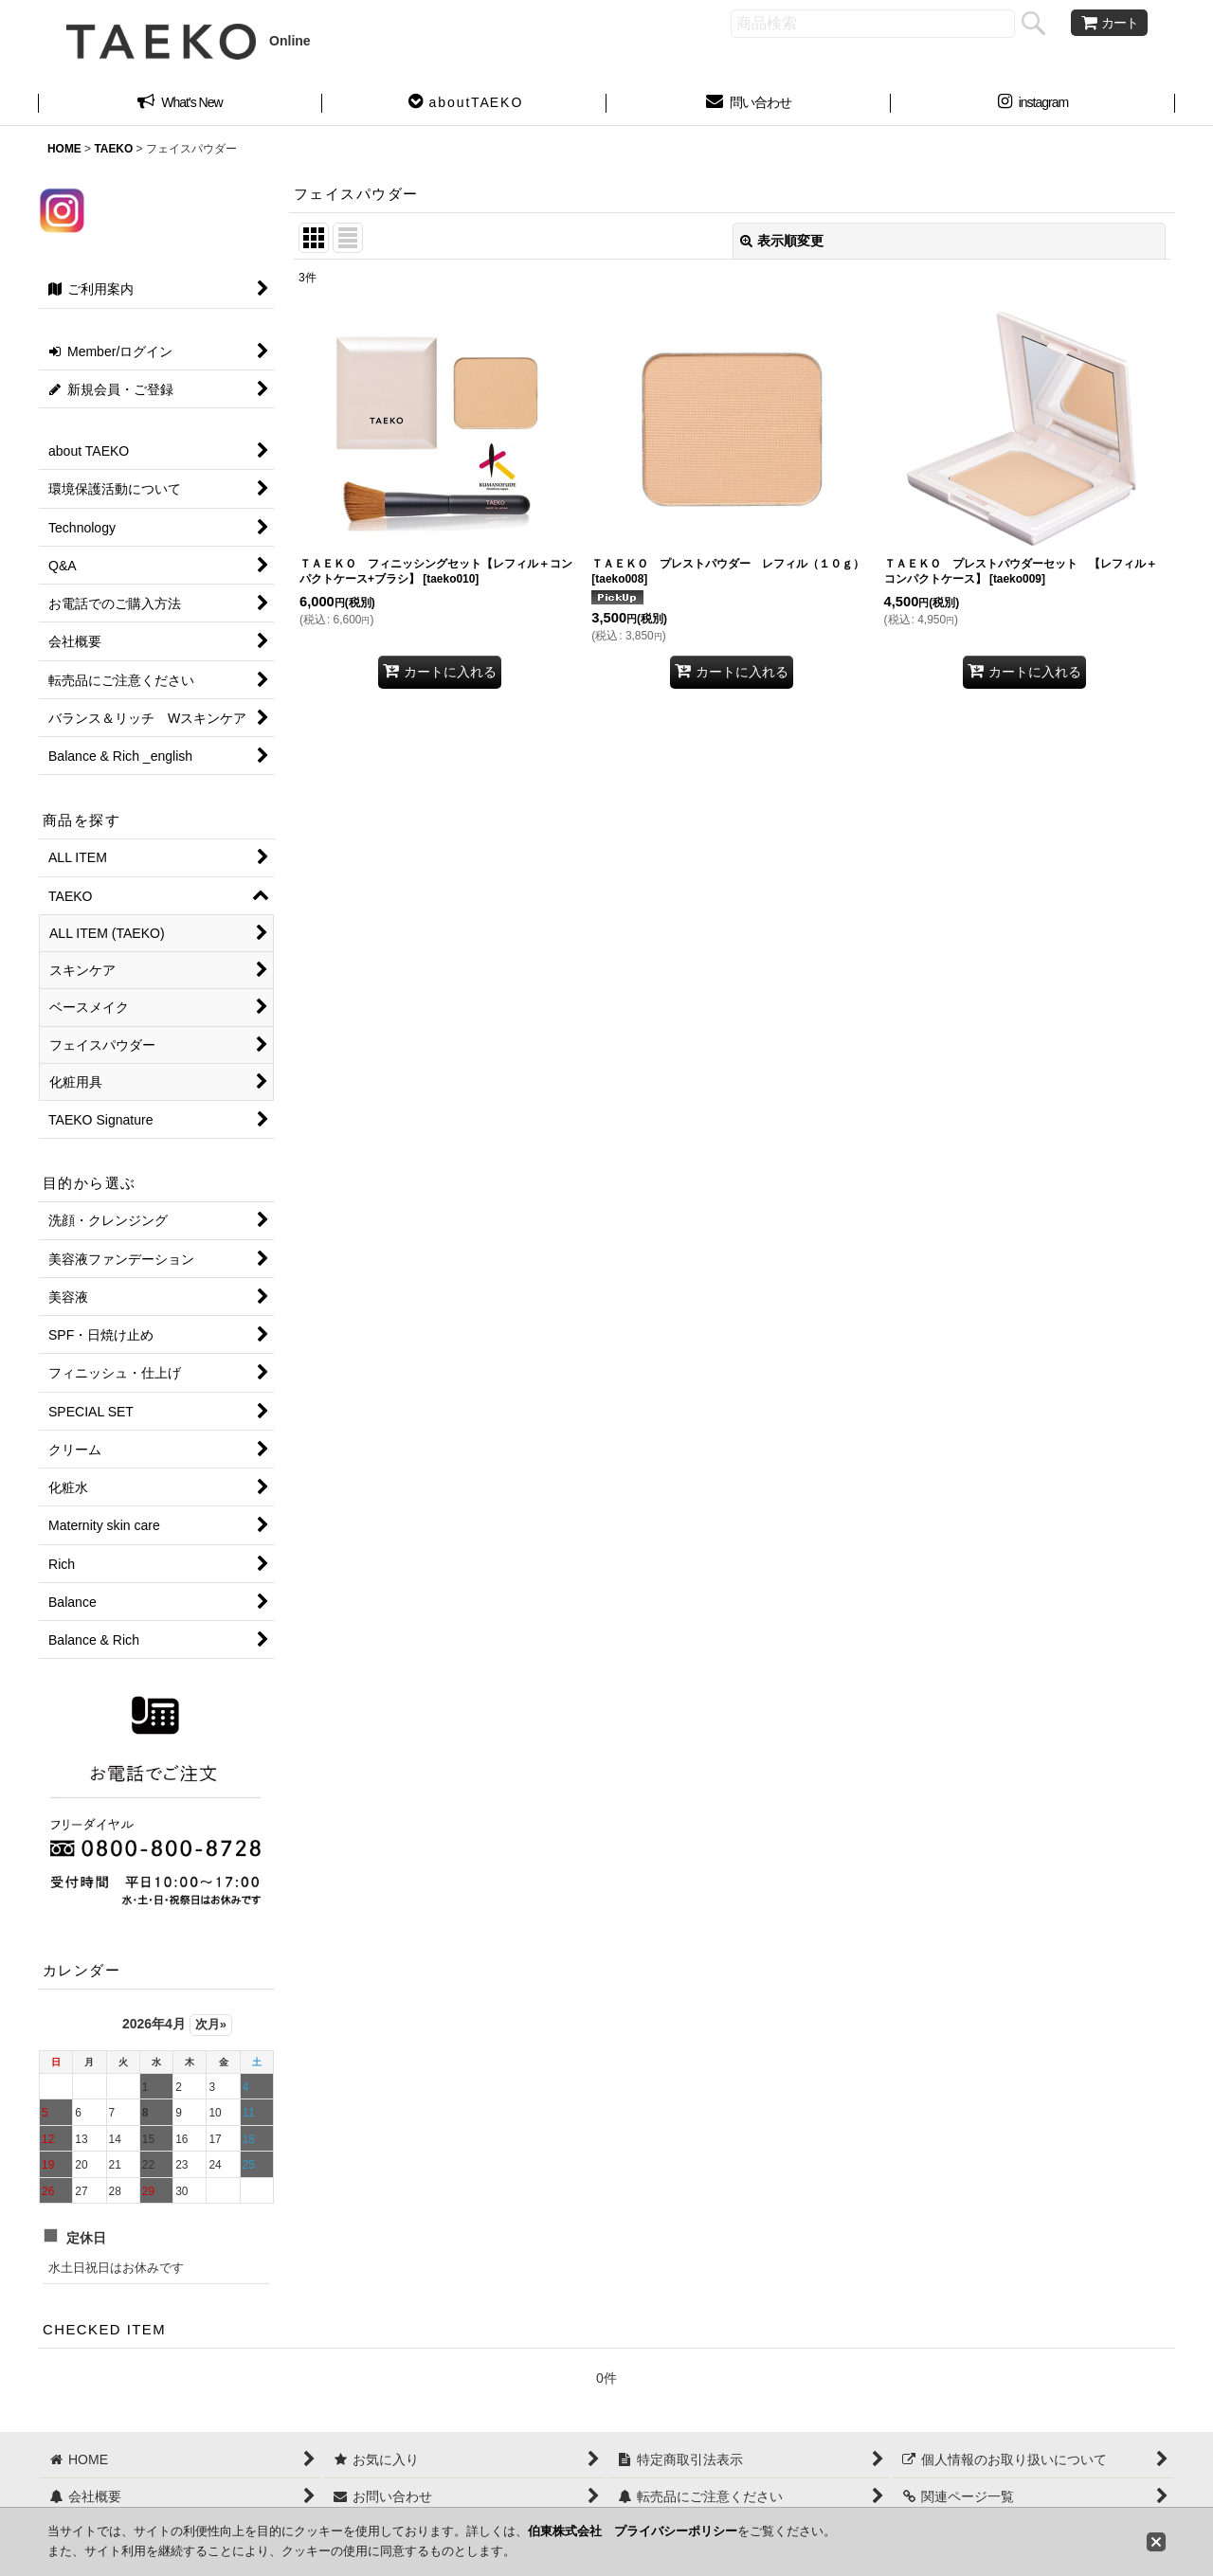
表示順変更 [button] (782, 240)
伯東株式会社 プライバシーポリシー (632, 2531)
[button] (464, 104)
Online (188, 40)
